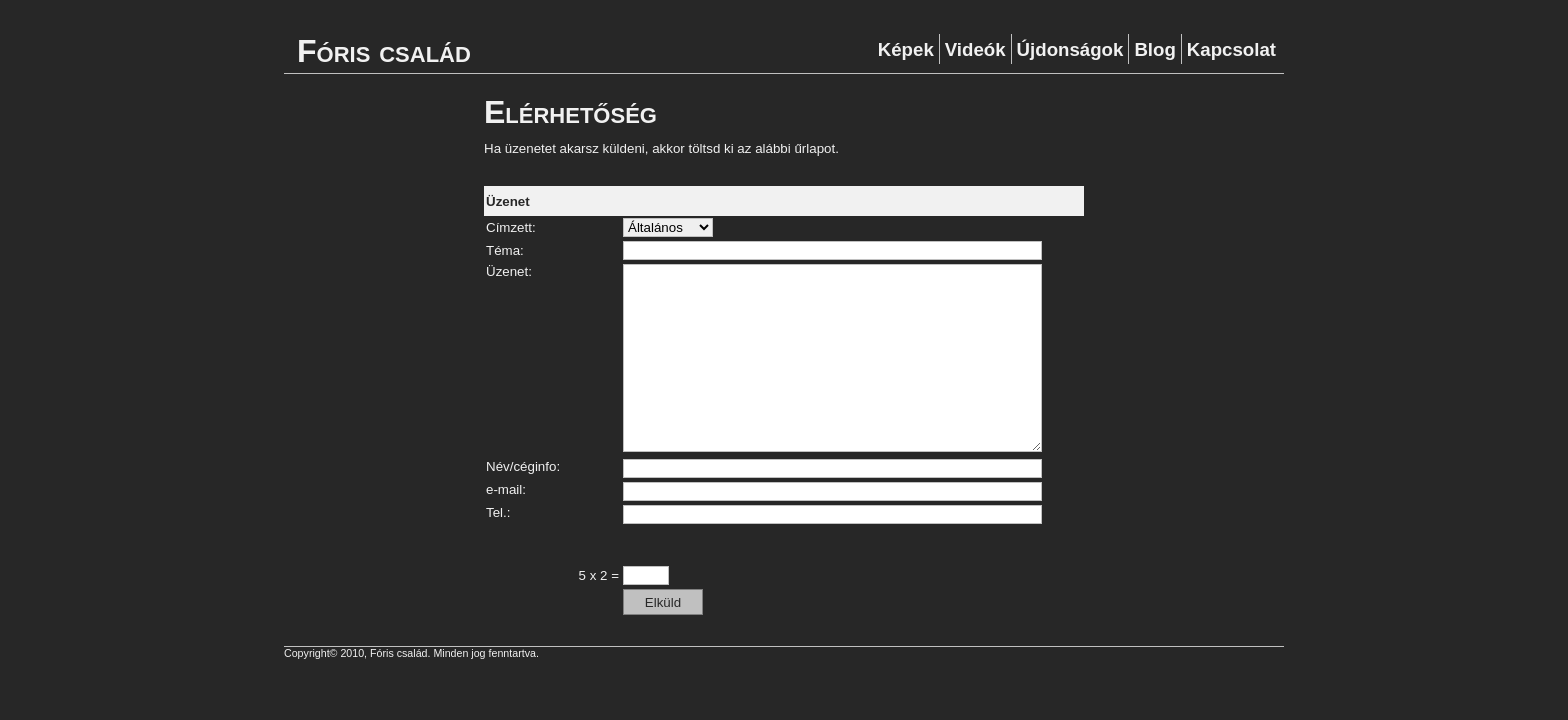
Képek (906, 49)
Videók (975, 49)
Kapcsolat (1231, 49)
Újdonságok (1070, 49)
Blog (1154, 49)
